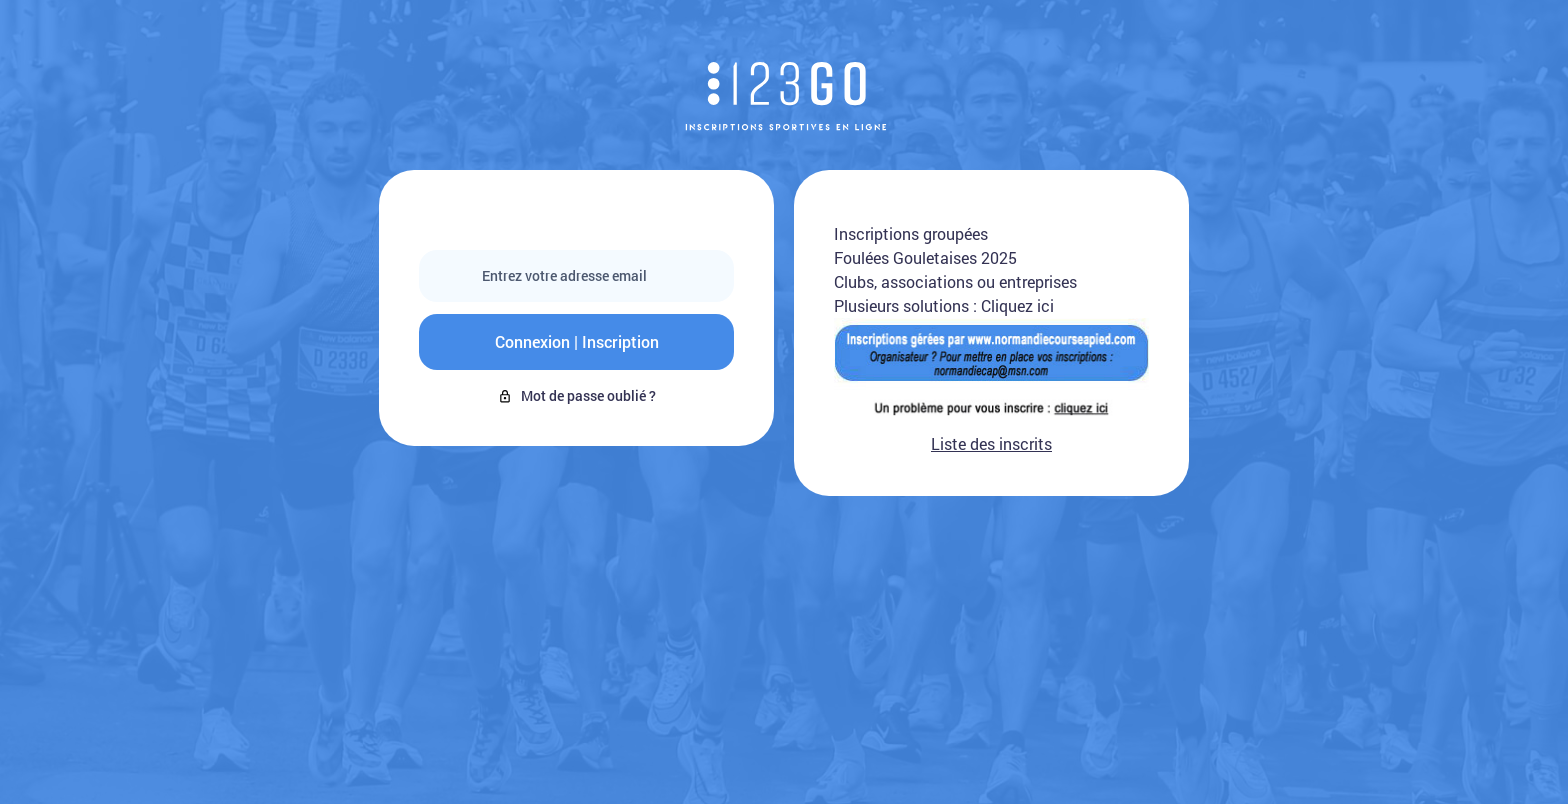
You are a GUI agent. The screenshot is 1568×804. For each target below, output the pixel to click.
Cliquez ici (1017, 305)
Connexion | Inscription (577, 341)
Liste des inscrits (991, 443)
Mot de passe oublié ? (576, 395)
